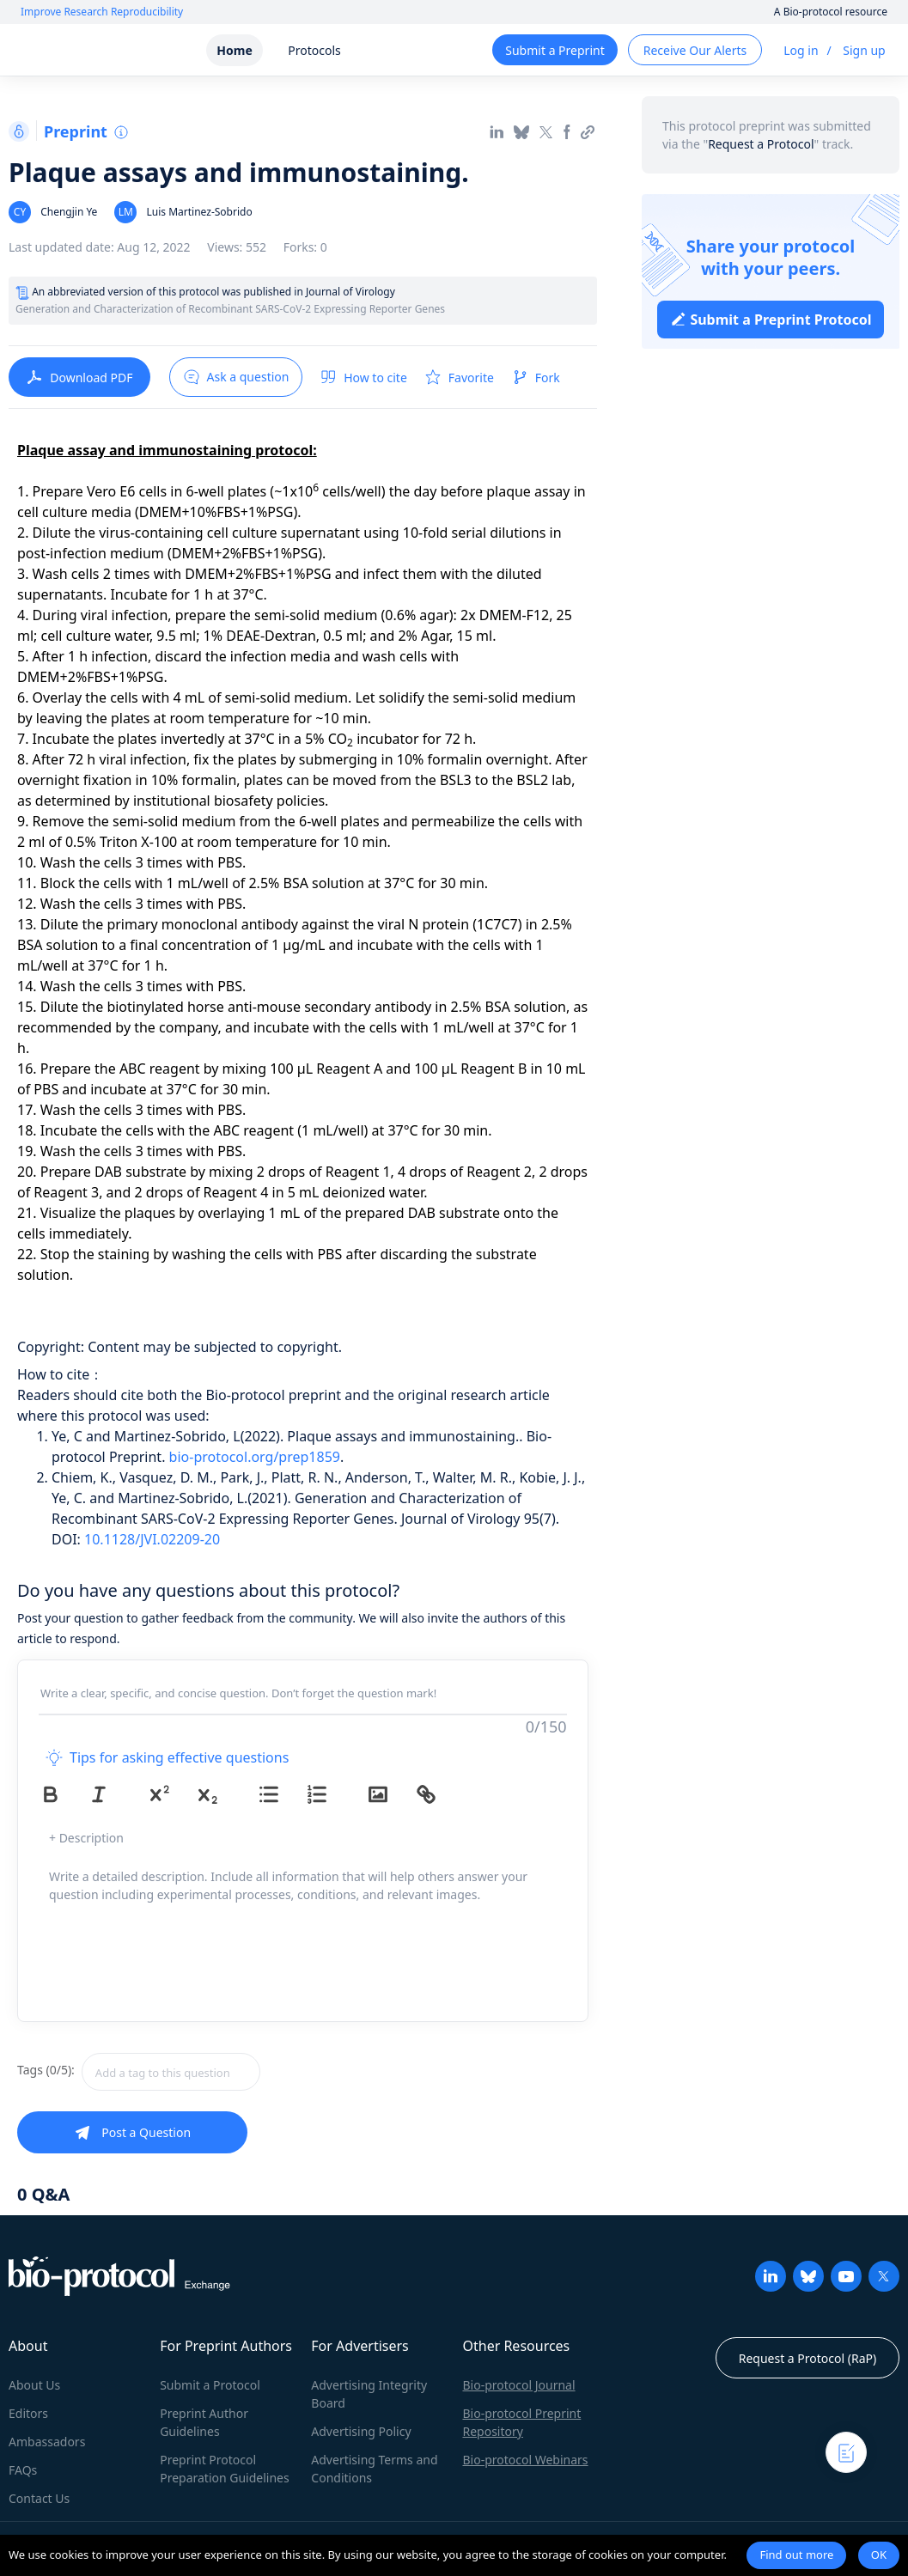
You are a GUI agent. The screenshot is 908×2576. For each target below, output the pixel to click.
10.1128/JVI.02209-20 (152, 1539)
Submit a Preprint (554, 50)
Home (234, 50)
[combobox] (232, 2072)
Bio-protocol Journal (518, 2385)
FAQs (23, 2470)
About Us (34, 2385)
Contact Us (39, 2498)
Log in (800, 50)
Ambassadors (47, 2441)
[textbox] (171, 2072)
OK (879, 2554)
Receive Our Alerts (695, 50)
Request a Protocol (761, 144)
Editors (28, 2413)
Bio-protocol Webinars (525, 2459)
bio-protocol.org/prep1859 (254, 1456)
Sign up (864, 50)
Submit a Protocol (210, 2385)
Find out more (796, 2554)
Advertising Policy (361, 2431)
